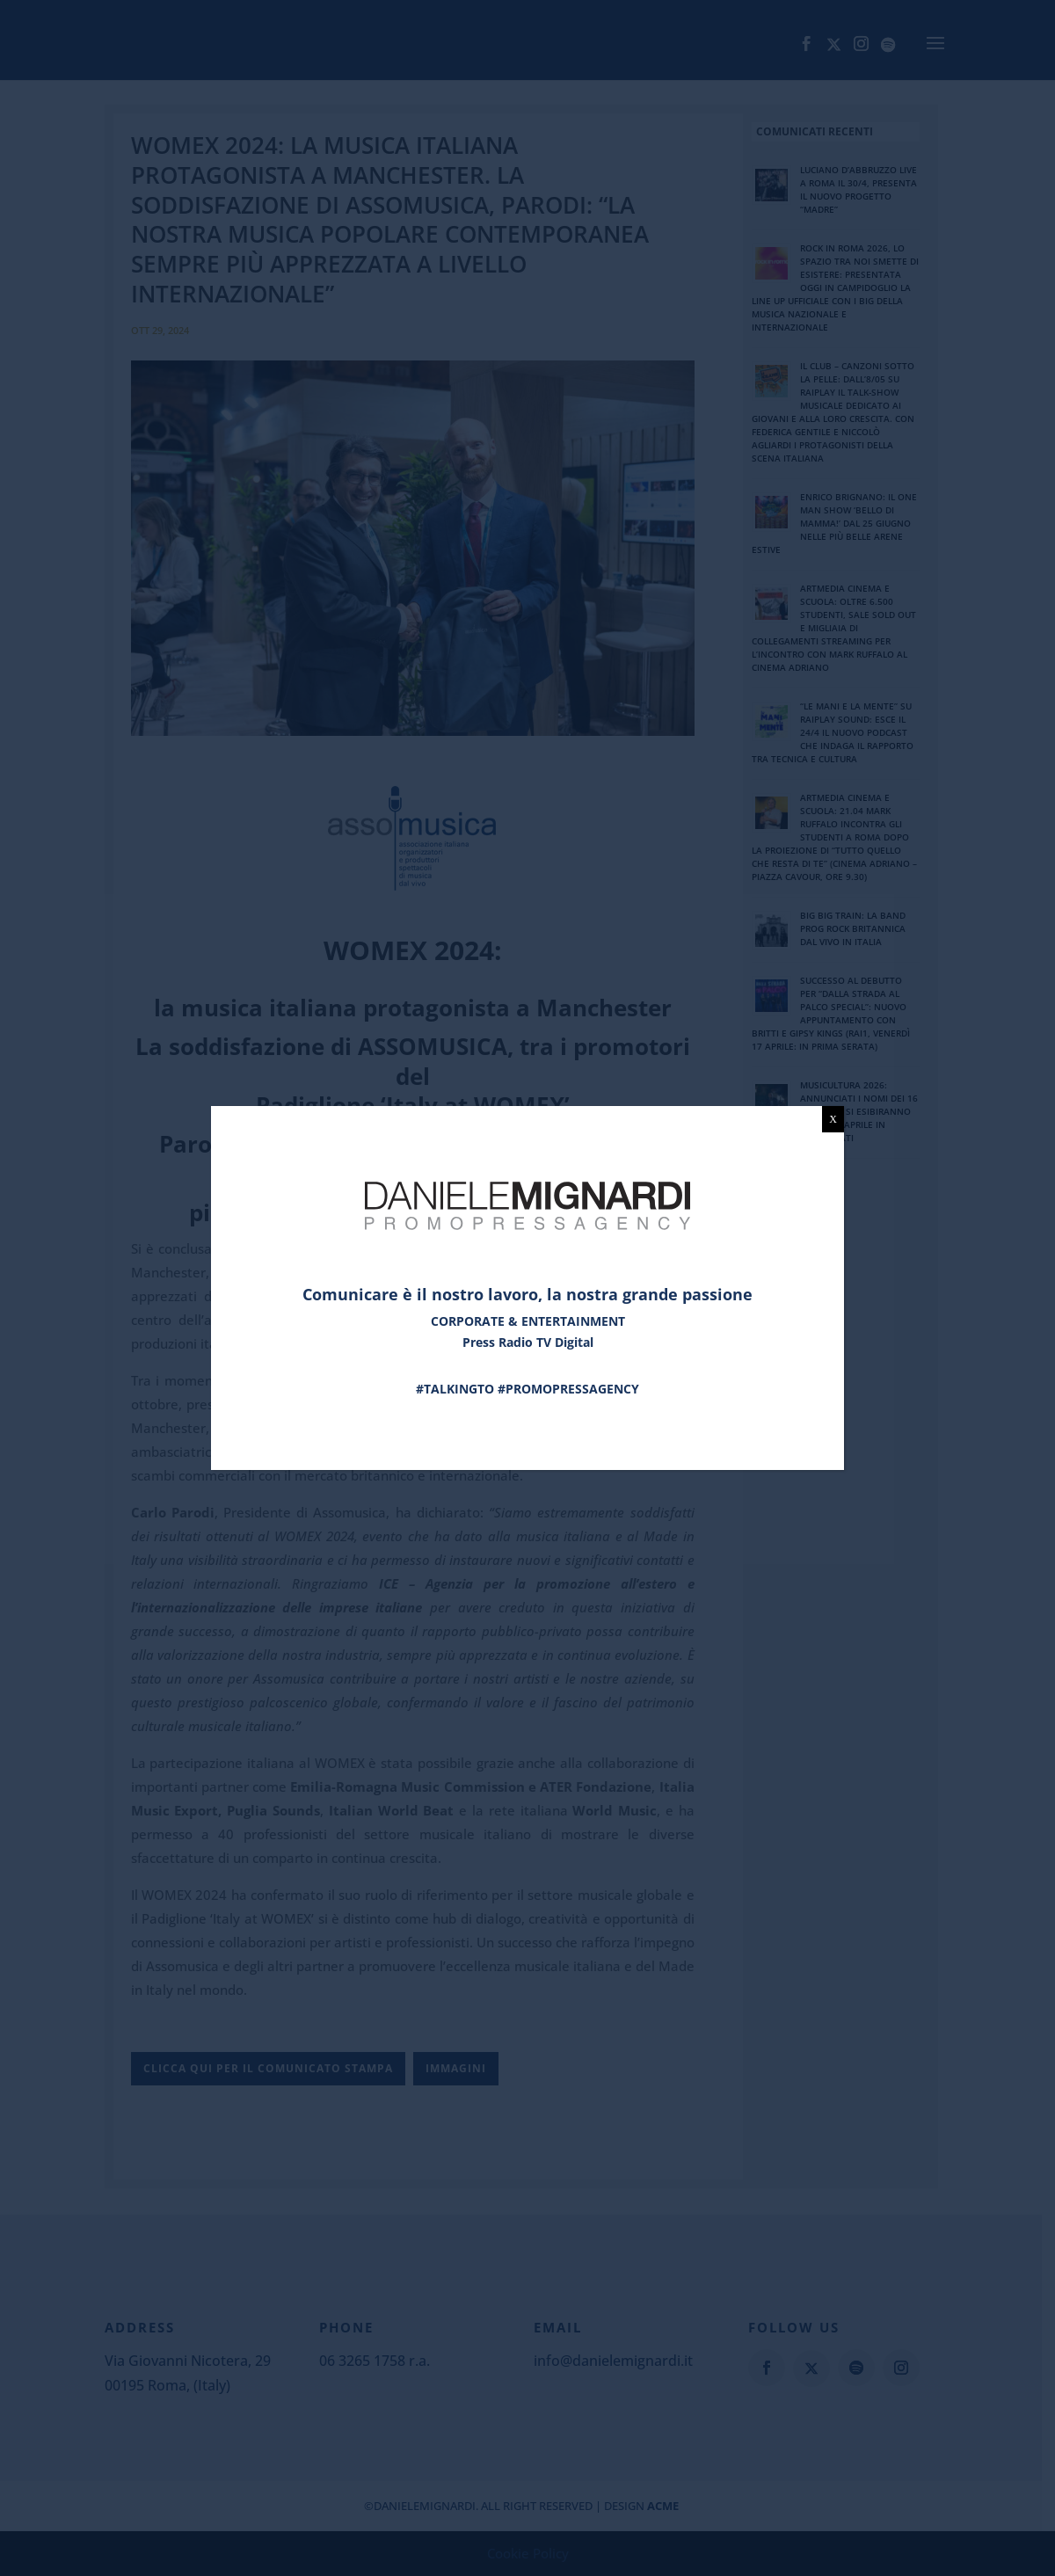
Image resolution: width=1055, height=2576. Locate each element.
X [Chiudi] (833, 1119)
